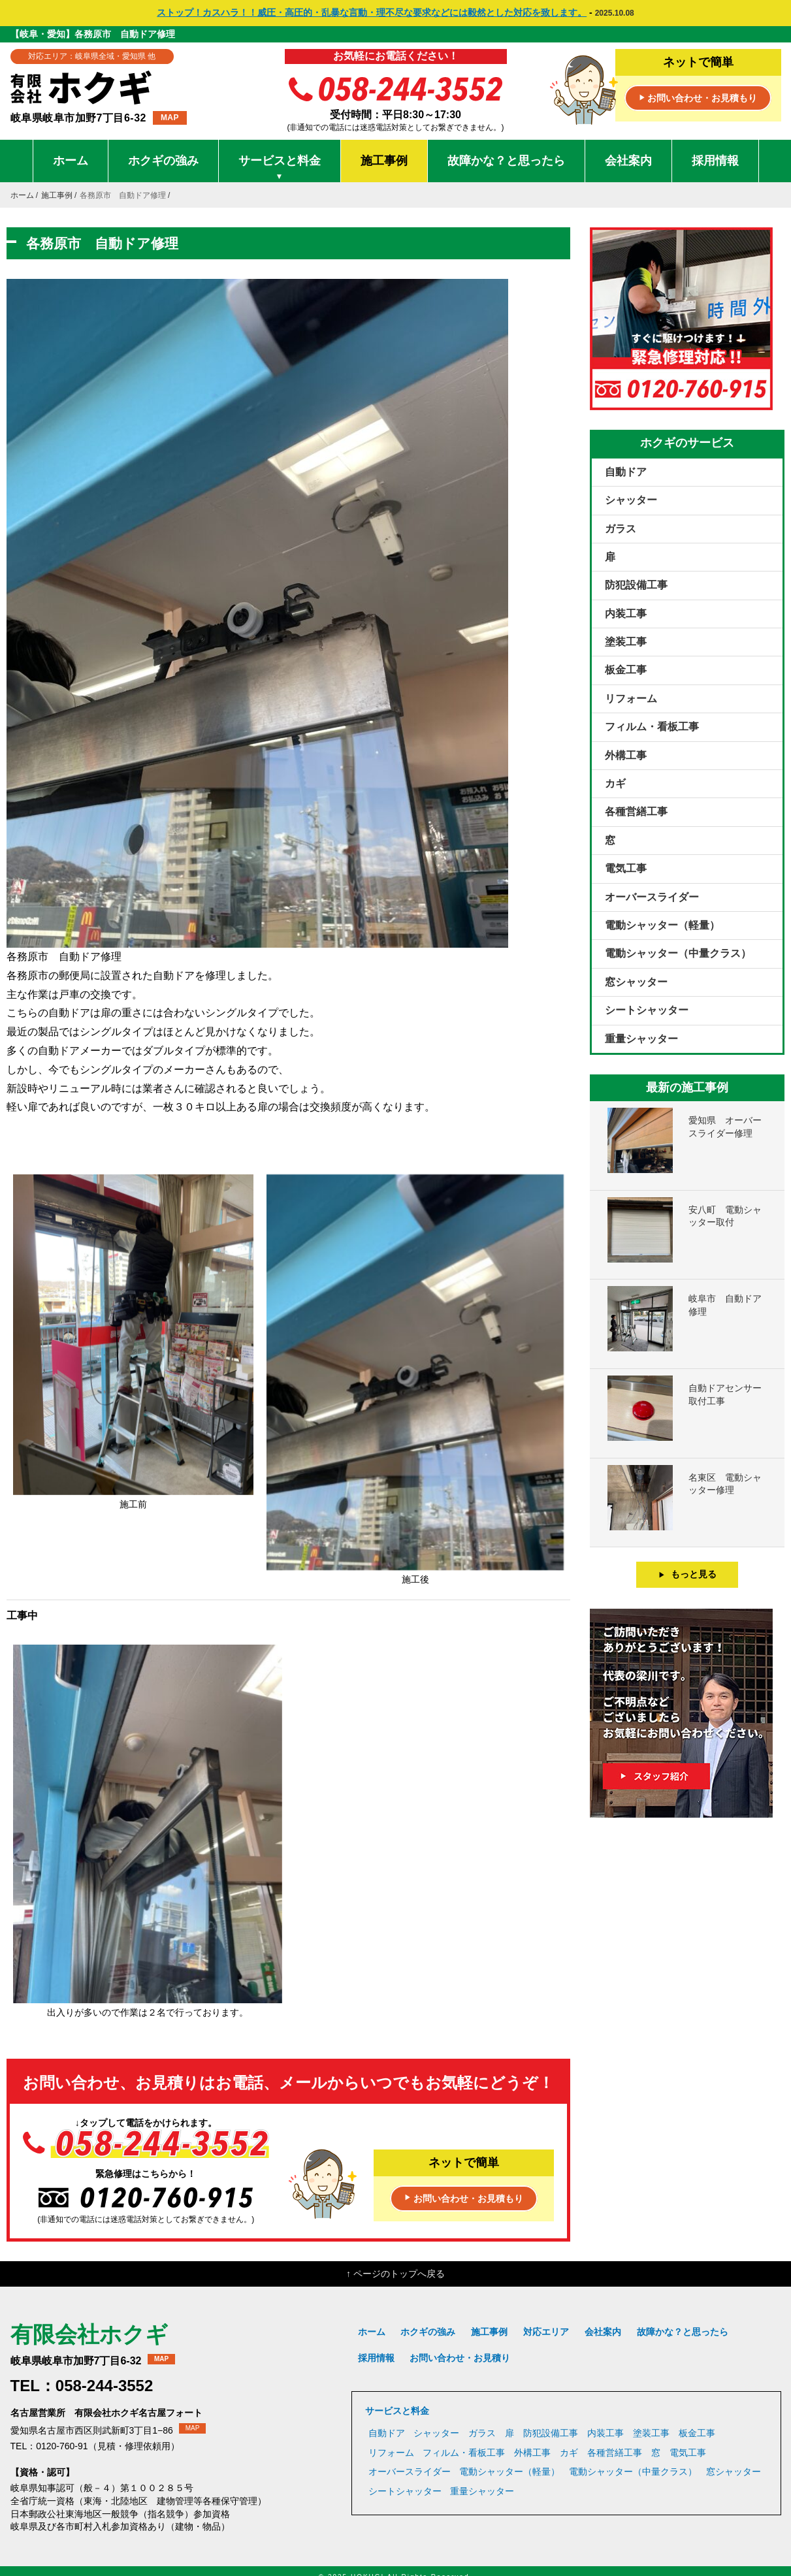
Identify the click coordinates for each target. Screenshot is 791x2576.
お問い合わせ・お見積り (460, 2358)
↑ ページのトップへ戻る (395, 2273)
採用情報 (715, 160)
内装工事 (626, 613)
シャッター (631, 500)
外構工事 (626, 755)
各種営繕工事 (636, 811)
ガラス (620, 528)
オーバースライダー (652, 897)
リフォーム (631, 698)
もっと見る (687, 1574)
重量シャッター (641, 1038)
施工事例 (384, 160)
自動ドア (626, 471)
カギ (615, 783)
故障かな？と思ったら (506, 160)
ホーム (70, 160)
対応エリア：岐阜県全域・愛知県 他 (91, 56)
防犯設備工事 (636, 584)
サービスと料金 (279, 168)
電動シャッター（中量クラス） (678, 953)
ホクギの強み (163, 160)
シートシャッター (646, 1010)
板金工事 (626, 669)
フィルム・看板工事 (652, 726)
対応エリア (546, 2331)
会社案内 (628, 160)
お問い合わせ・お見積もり (698, 99)
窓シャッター (636, 982)
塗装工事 (626, 641)
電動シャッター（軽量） (662, 925)
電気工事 (626, 868)
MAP (170, 117)
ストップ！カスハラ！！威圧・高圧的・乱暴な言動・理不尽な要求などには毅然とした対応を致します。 (372, 12)
